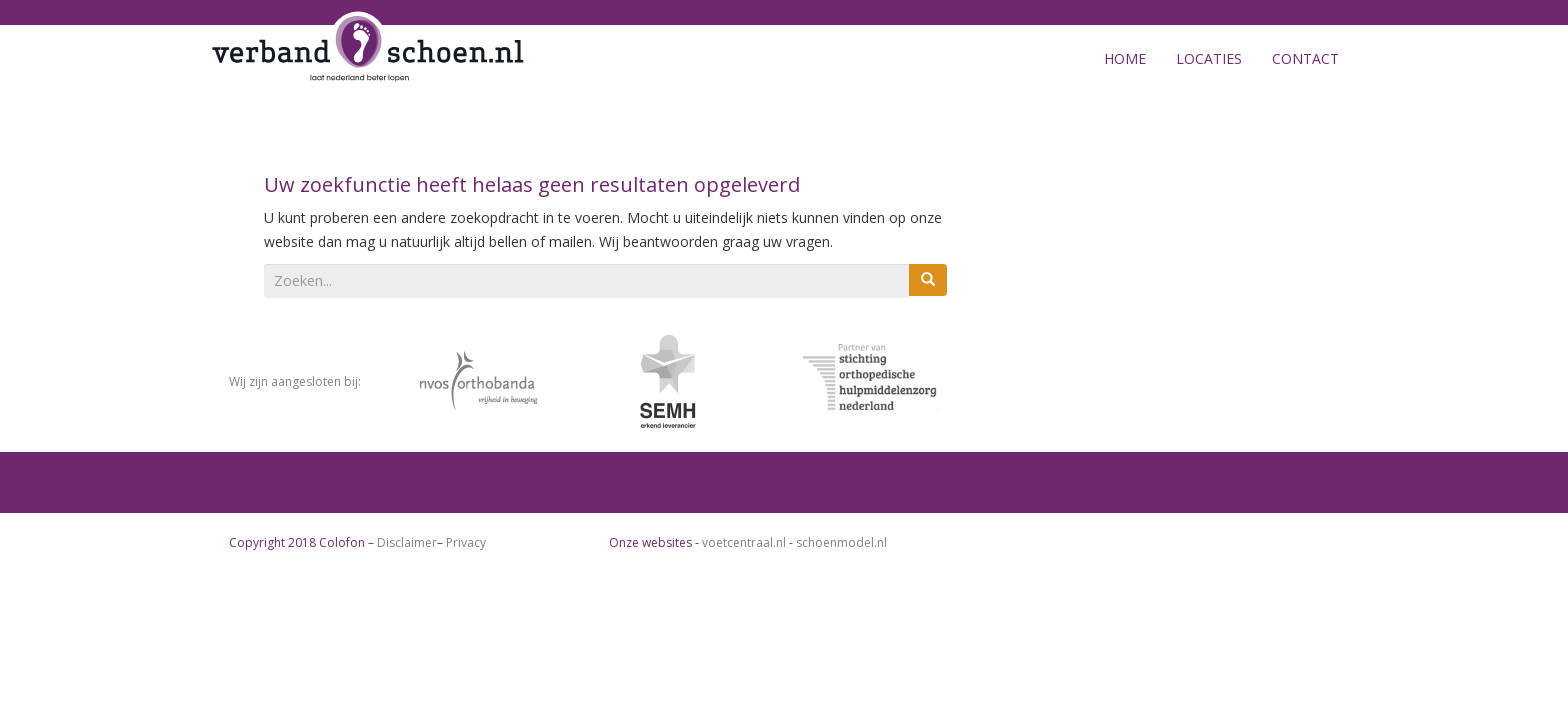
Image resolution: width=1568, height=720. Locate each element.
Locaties (1209, 58)
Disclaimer (407, 542)
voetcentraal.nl (744, 542)
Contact (1305, 58)
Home (1125, 58)
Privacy (466, 542)
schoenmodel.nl (841, 542)
